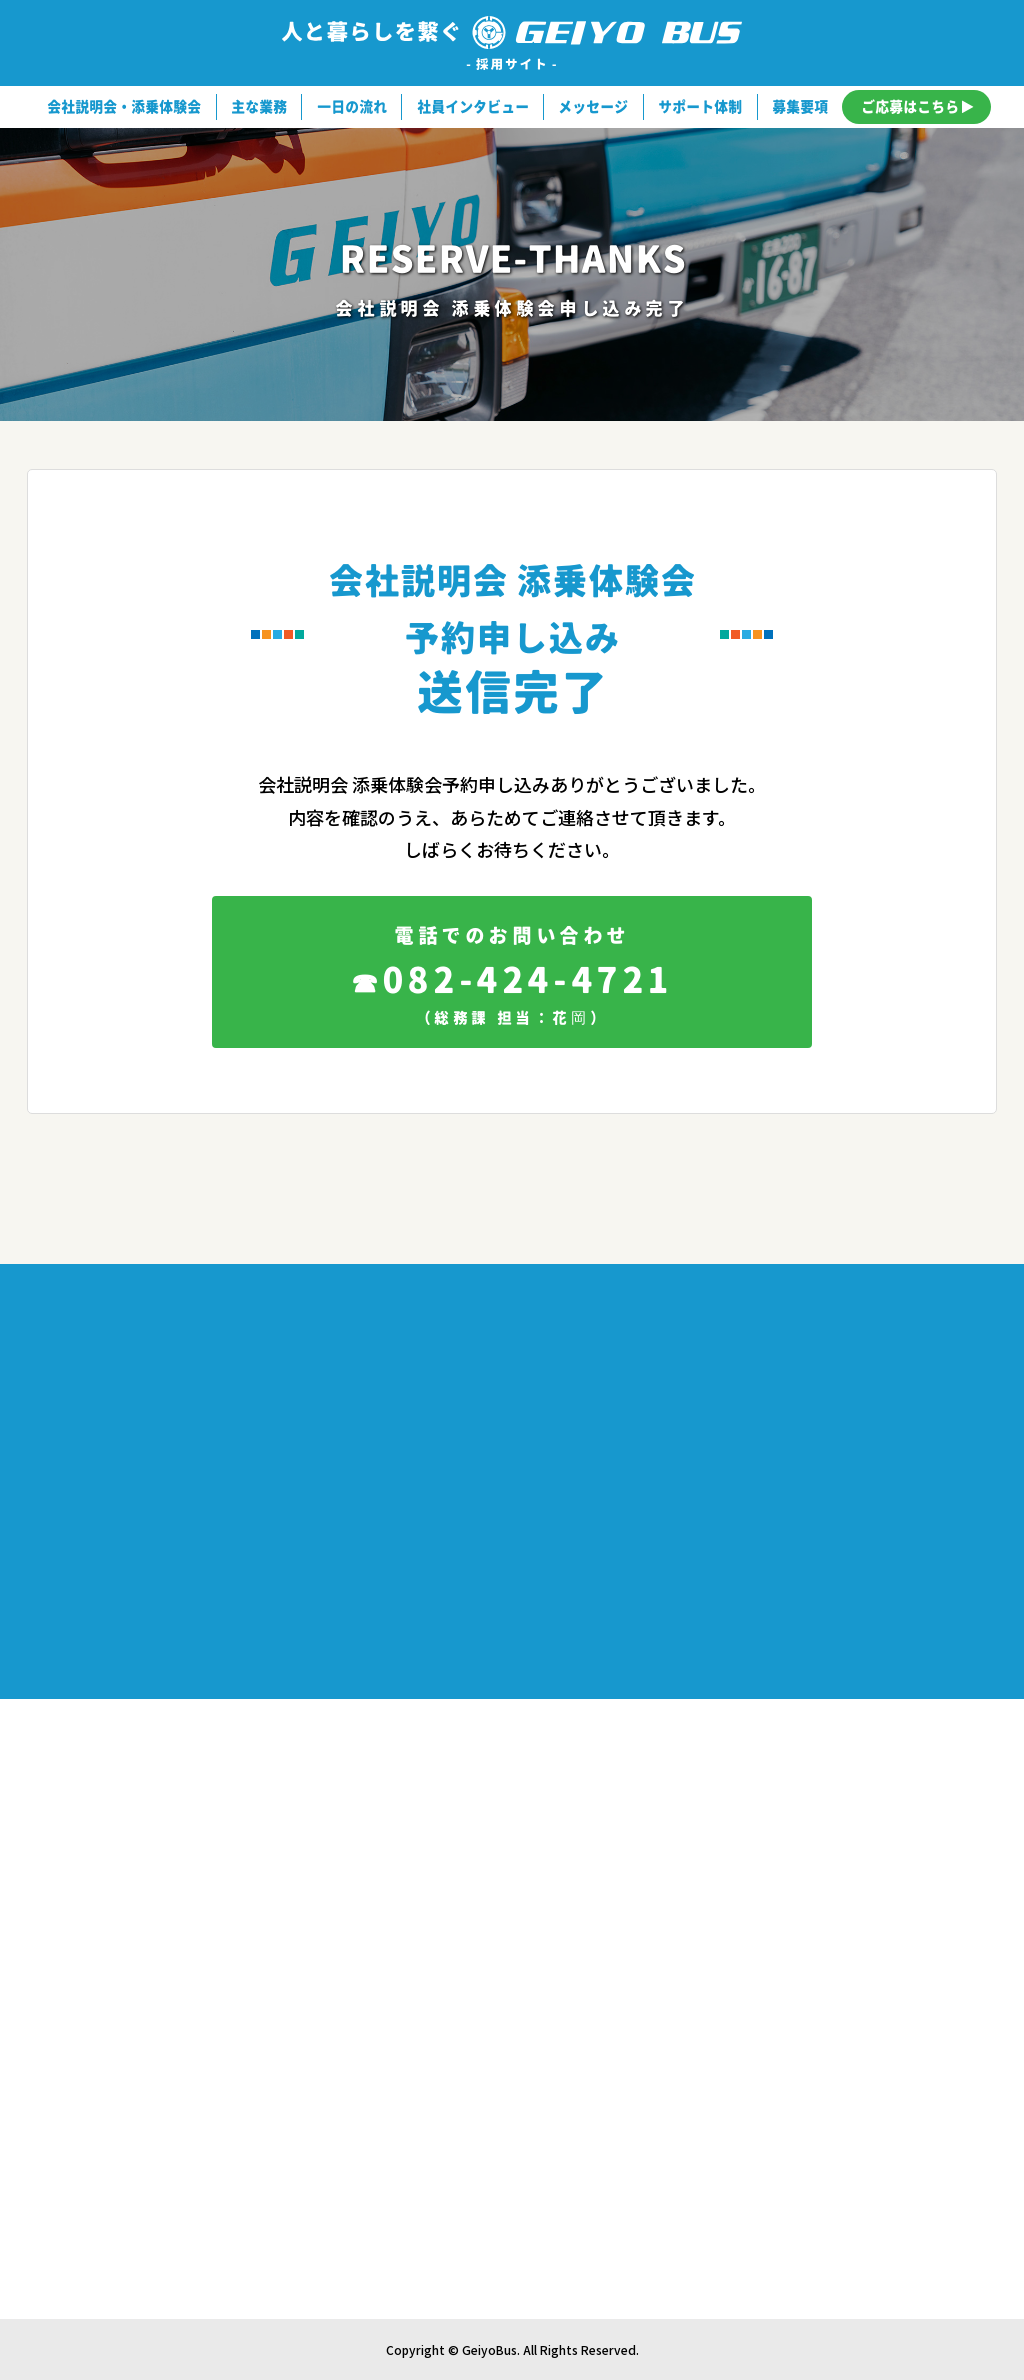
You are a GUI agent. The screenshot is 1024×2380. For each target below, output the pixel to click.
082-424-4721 (512, 982)
